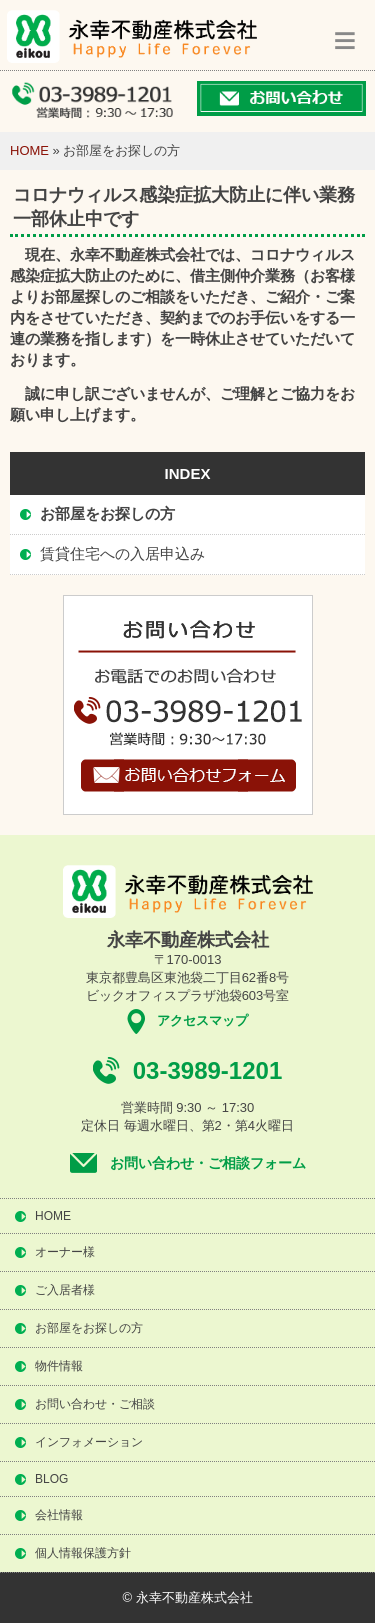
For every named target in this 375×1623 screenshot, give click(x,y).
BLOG (51, 1479)
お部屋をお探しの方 (107, 513)
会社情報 (59, 1515)
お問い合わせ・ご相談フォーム (208, 1163)
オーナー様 (65, 1252)
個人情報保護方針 (83, 1553)
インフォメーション (89, 1442)
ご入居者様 (65, 1290)
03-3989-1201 (207, 1070)
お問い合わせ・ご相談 (95, 1404)
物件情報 (59, 1366)
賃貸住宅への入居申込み (122, 553)
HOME (29, 150)
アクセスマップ (202, 1020)
